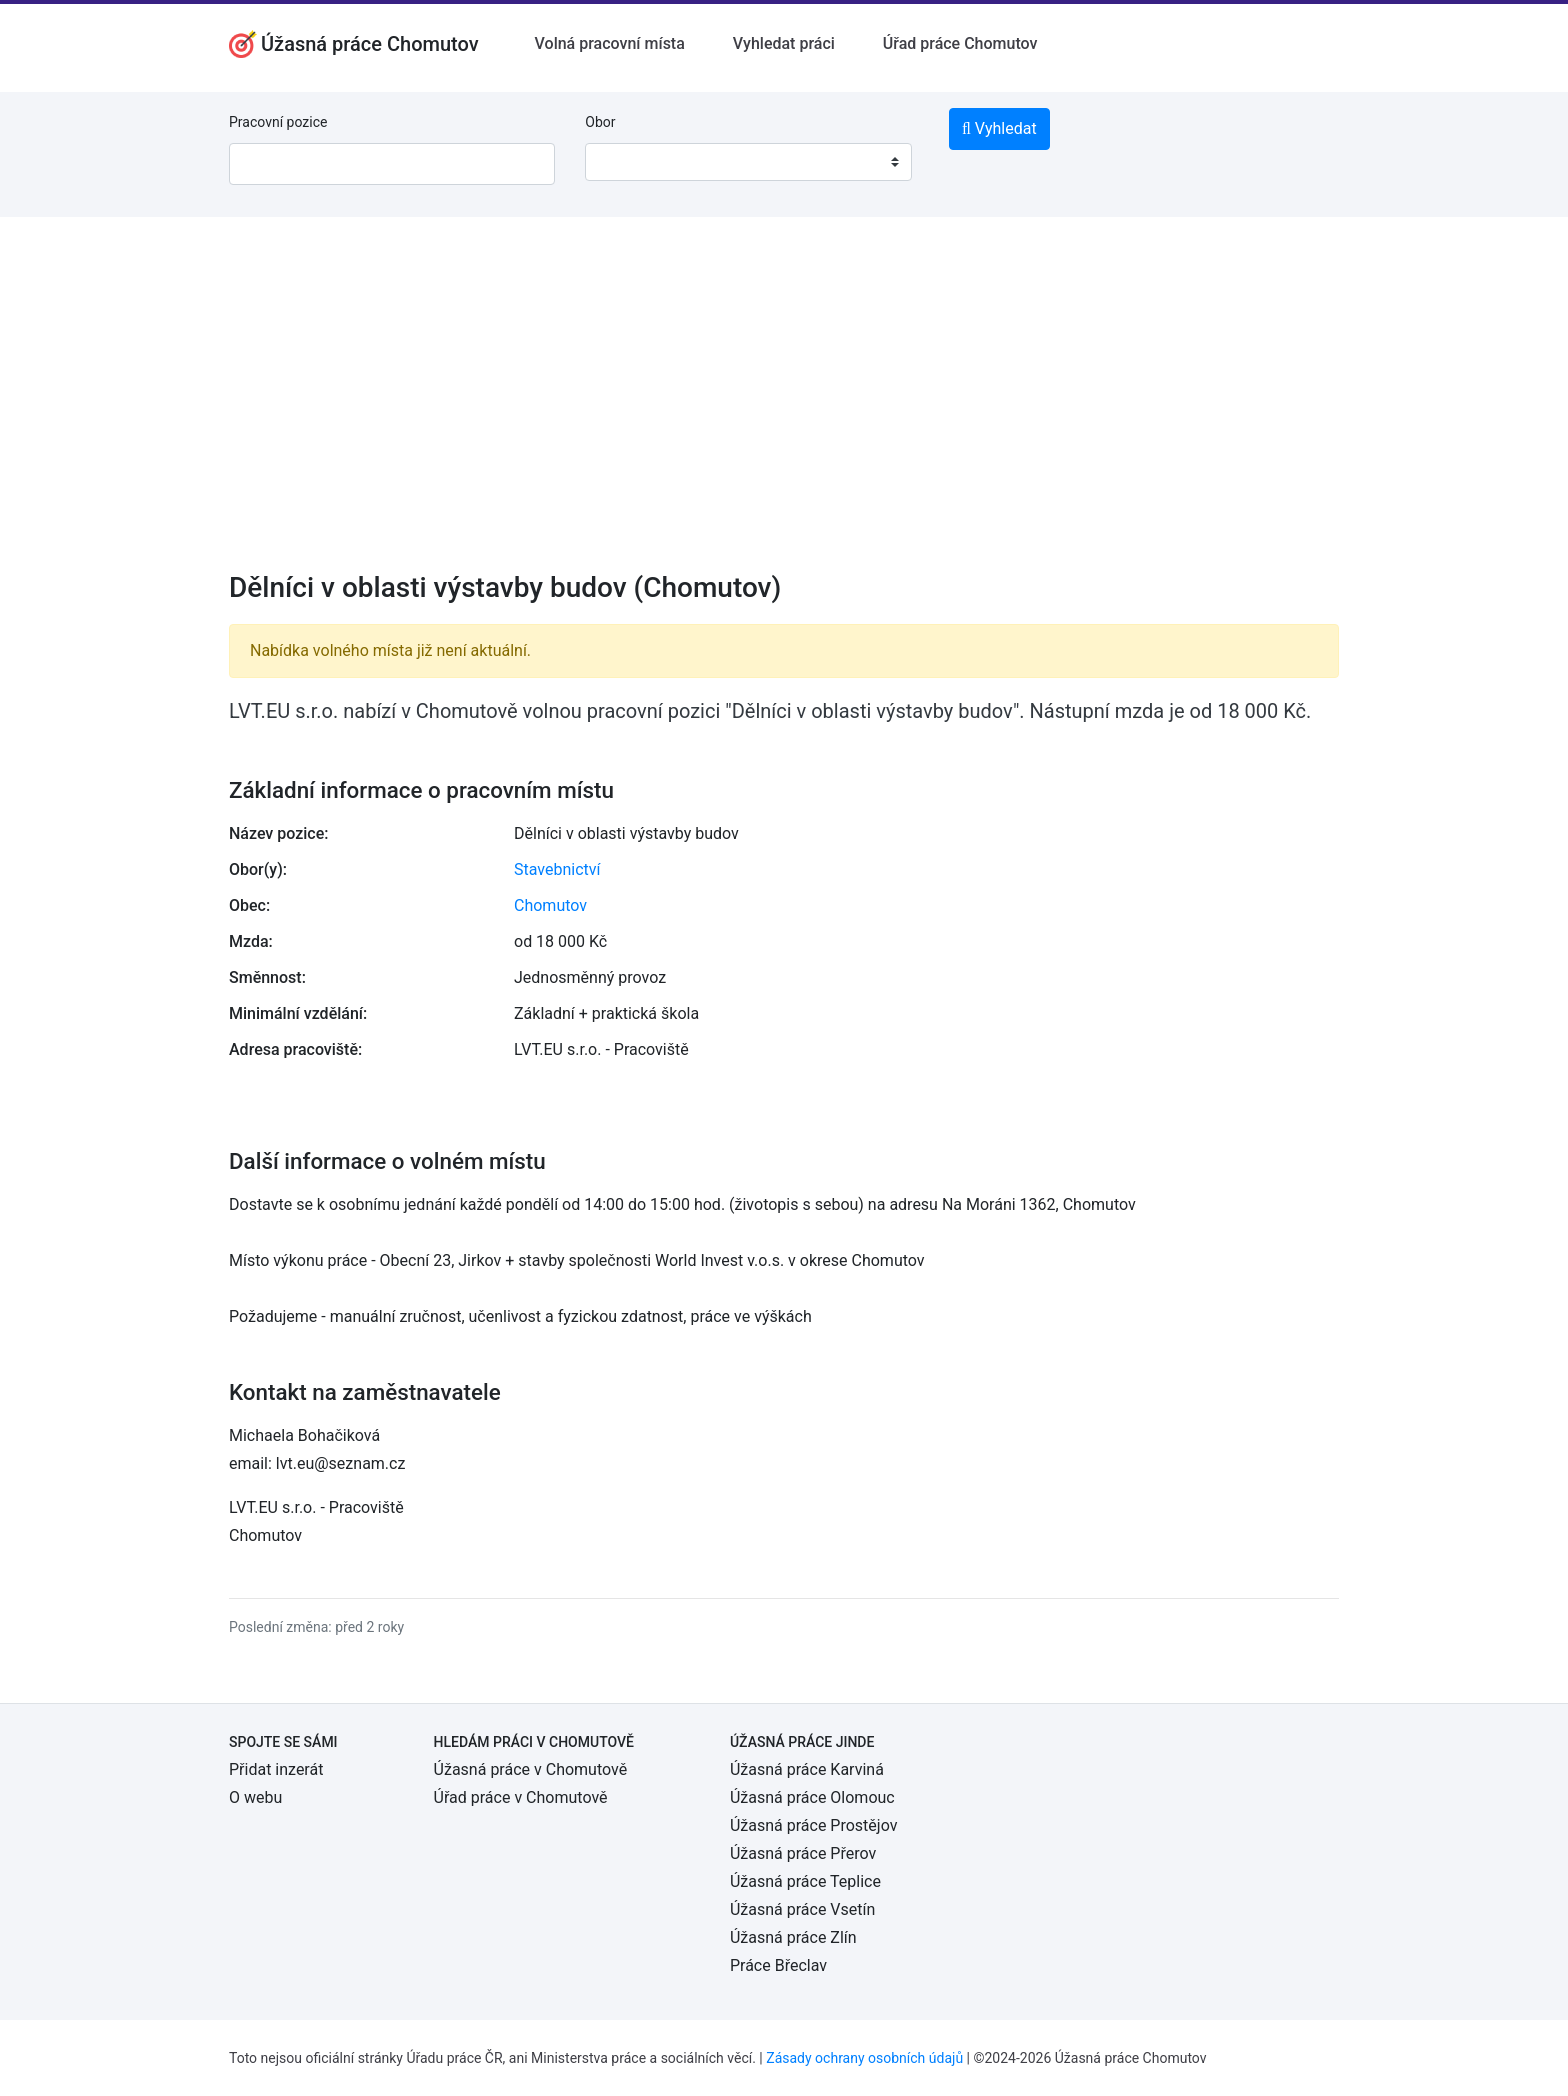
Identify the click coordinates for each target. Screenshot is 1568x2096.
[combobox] (748, 162)
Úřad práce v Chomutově (521, 1797)
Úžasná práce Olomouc (812, 1797)
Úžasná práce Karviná (807, 1769)
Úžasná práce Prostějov (813, 1825)
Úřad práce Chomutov (960, 43)
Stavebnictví (557, 869)
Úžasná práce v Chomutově (531, 1769)
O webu (255, 1797)
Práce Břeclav (778, 1965)
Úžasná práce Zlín (793, 1937)
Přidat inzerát (276, 1769)
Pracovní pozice (278, 122)
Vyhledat (999, 128)
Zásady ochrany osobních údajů (864, 2058)
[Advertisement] (784, 407)
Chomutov (550, 905)
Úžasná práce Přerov (803, 1853)
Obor (600, 122)
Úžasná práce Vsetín (802, 1909)
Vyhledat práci (784, 43)
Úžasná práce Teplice (805, 1881)
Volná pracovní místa (610, 43)
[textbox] (626, 162)
